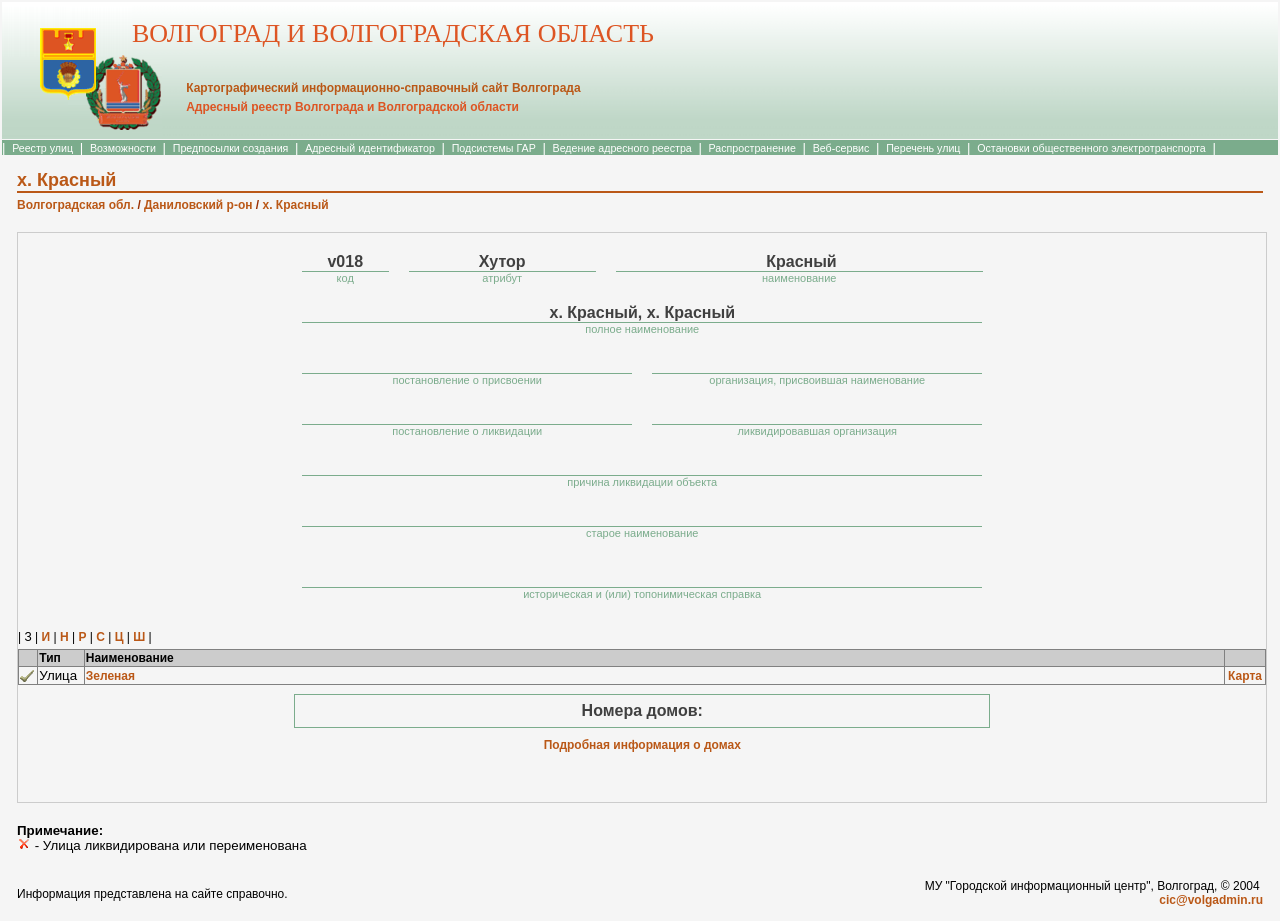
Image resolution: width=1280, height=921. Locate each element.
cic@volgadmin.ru (1211, 900)
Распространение (752, 148)
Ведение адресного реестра (622, 148)
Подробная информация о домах (642, 745)
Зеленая (110, 676)
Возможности (123, 148)
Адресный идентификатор (370, 148)
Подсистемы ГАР (494, 148)
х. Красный (295, 205)
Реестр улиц (42, 148)
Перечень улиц (923, 148)
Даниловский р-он (198, 205)
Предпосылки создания (231, 148)
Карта (1245, 676)
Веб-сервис (841, 148)
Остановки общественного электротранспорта (1091, 148)
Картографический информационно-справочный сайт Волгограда (383, 88)
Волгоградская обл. (75, 205)
